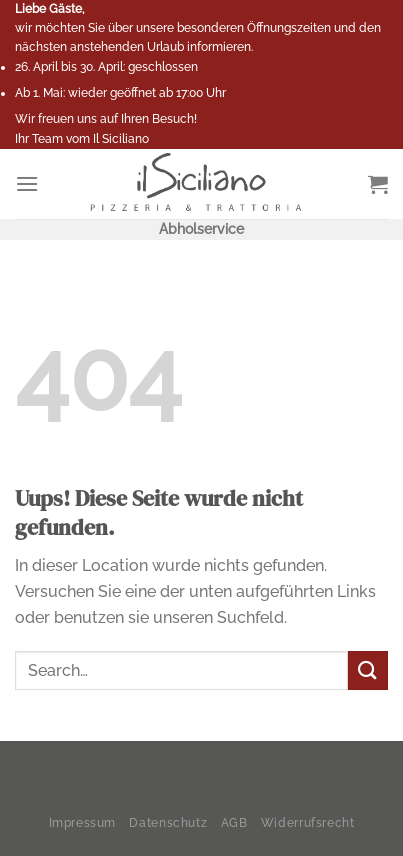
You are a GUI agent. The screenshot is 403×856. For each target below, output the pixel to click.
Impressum (83, 822)
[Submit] (368, 670)
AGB (234, 822)
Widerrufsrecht (308, 822)
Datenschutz (168, 822)
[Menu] (27, 183)
